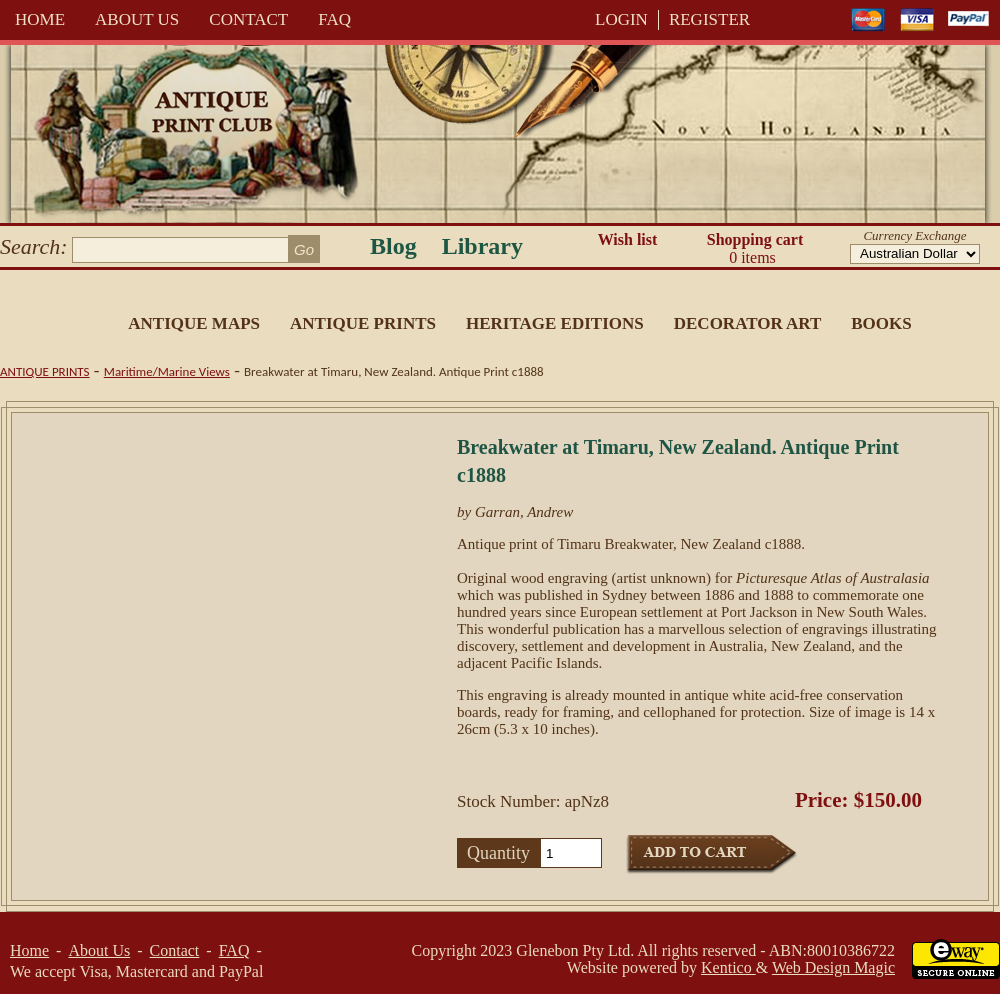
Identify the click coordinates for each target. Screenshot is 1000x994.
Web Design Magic (833, 967)
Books (881, 323)
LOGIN (621, 19)
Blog (393, 246)
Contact (248, 19)
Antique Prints (363, 323)
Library (482, 246)
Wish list (628, 239)
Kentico (728, 967)
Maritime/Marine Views (167, 371)
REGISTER (709, 19)
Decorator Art (748, 323)
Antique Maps (194, 323)
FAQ (334, 19)
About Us (137, 19)
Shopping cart (755, 249)
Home (40, 19)
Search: (34, 246)
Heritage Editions (555, 323)
